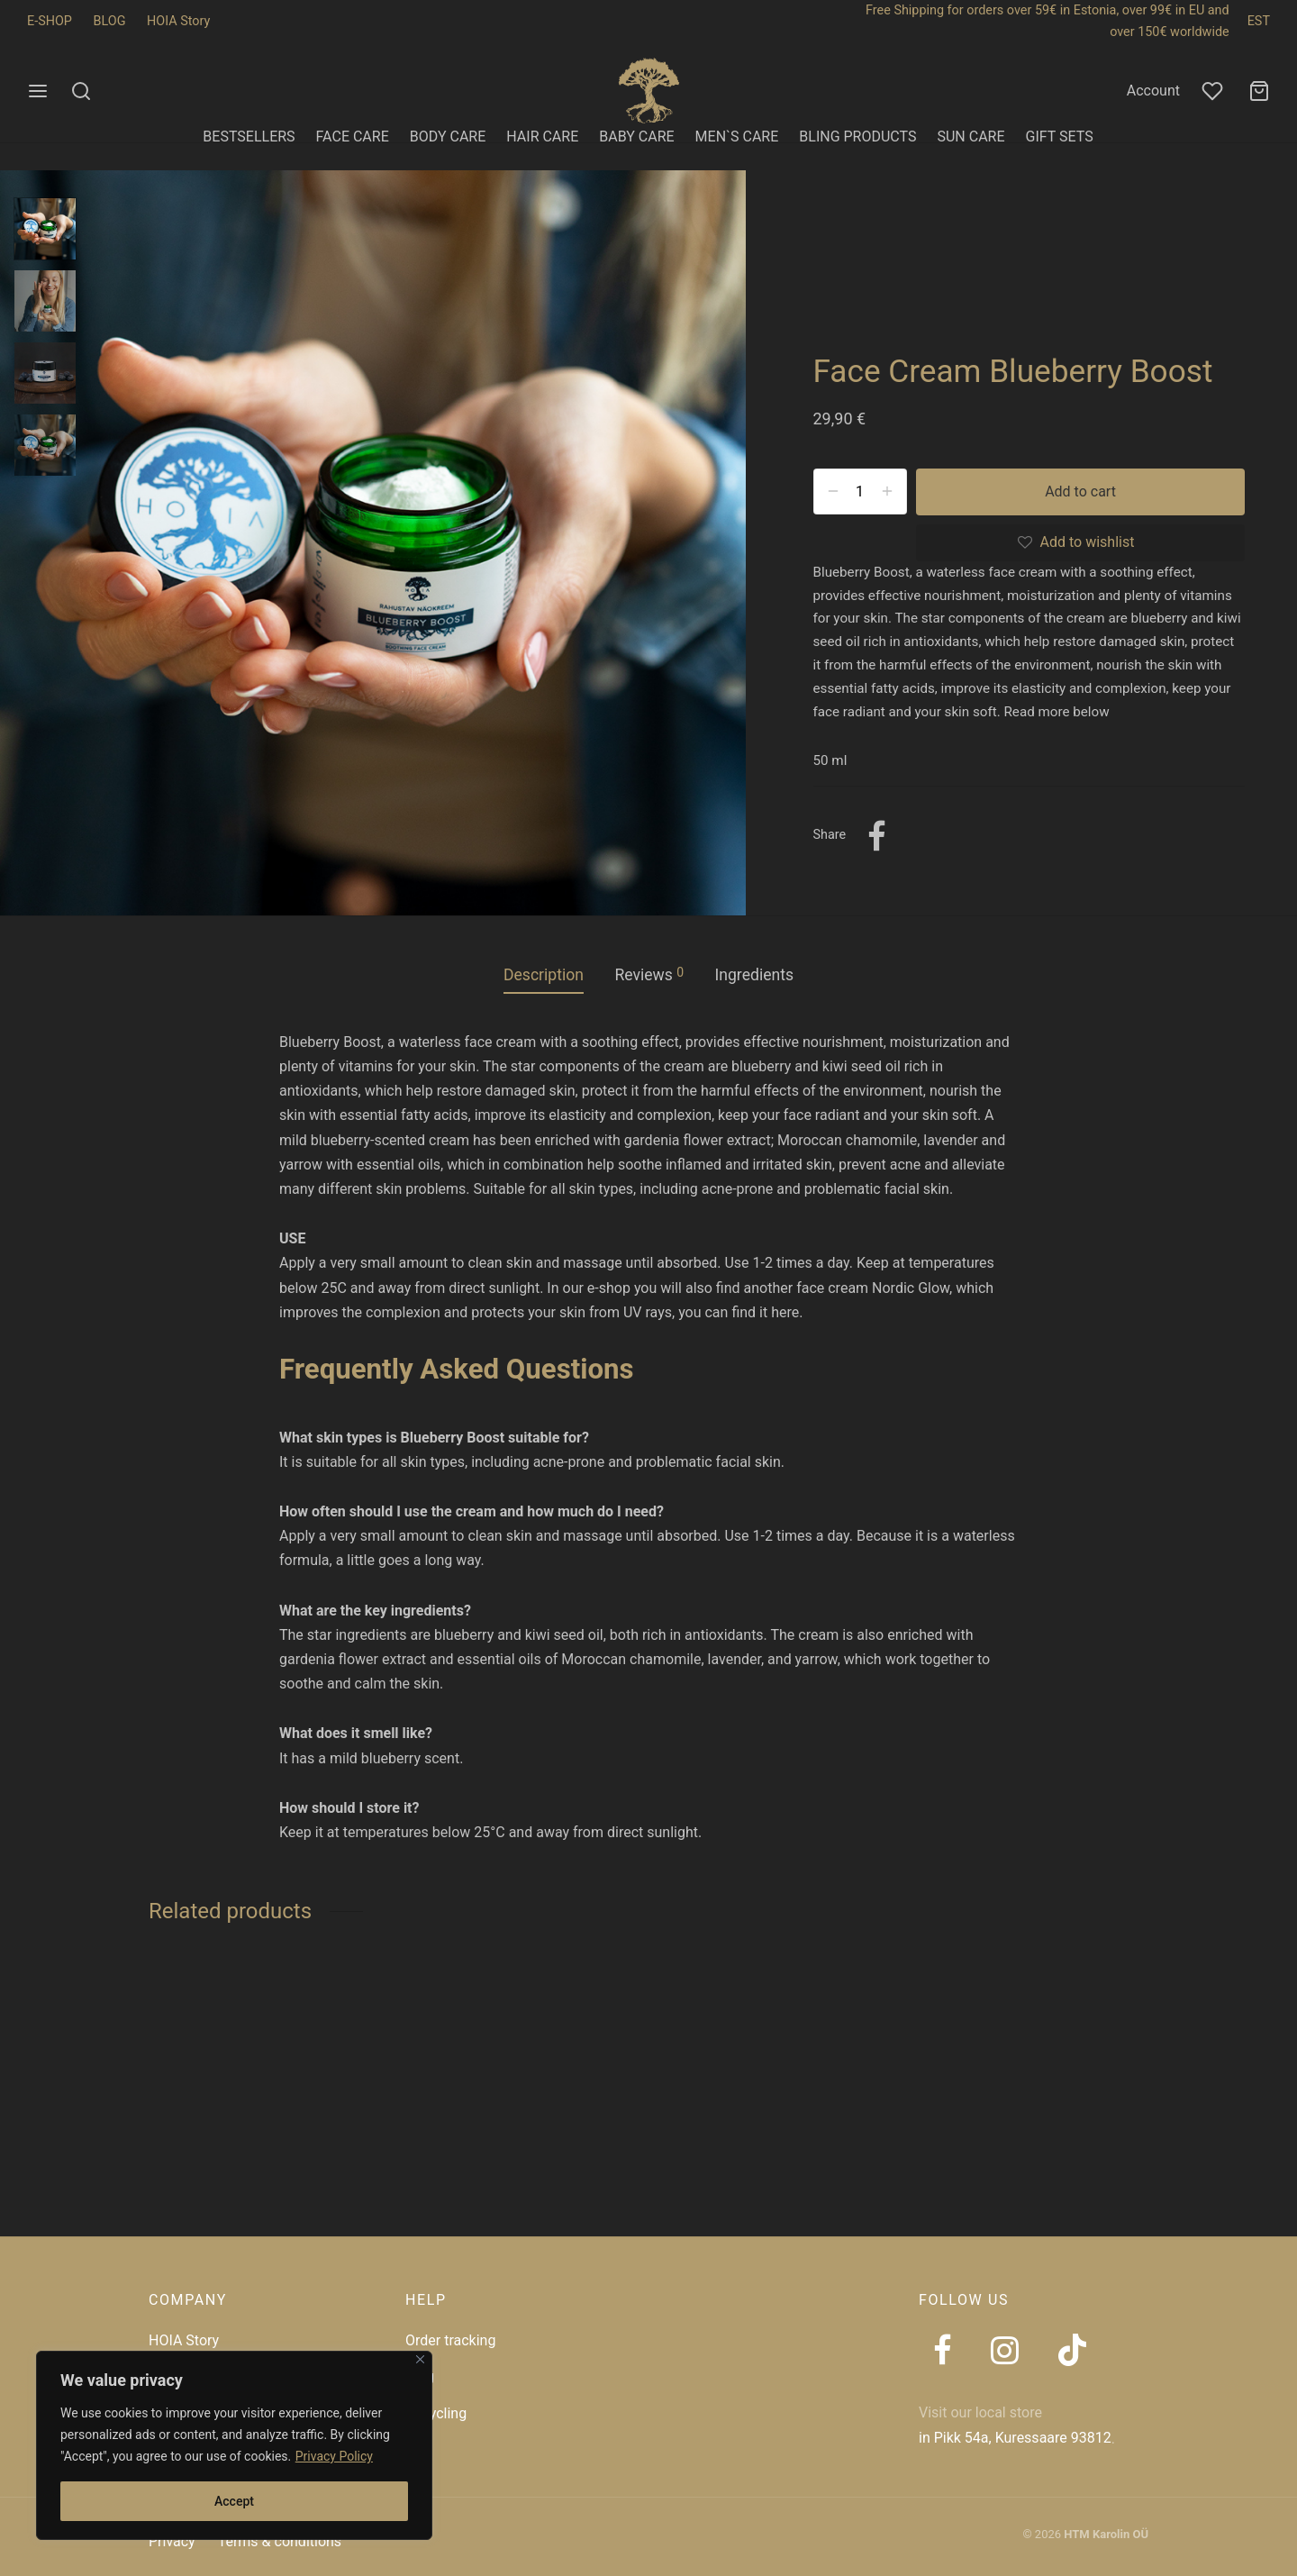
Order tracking (450, 2340)
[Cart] (1259, 91)
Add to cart (1080, 491)
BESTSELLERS (249, 136)
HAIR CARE (542, 136)
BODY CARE (448, 136)
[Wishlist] (1214, 91)
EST (1258, 21)
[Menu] (38, 91)
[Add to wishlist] (1080, 542)
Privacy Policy (334, 2456)
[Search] (81, 91)
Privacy (172, 2541)
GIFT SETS (1059, 136)
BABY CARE (636, 136)
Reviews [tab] (649, 974)
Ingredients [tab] (754, 975)
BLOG (110, 21)
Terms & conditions (279, 2541)
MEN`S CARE (737, 136)
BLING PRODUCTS (857, 136)
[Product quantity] (860, 491)
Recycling (436, 2413)
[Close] (420, 2359)
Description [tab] (543, 975)
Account (1153, 90)
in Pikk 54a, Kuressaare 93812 (1015, 2437)
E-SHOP (49, 21)
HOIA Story (178, 21)
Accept (234, 2501)
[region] (234, 2445)
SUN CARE (970, 136)
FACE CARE (352, 136)
